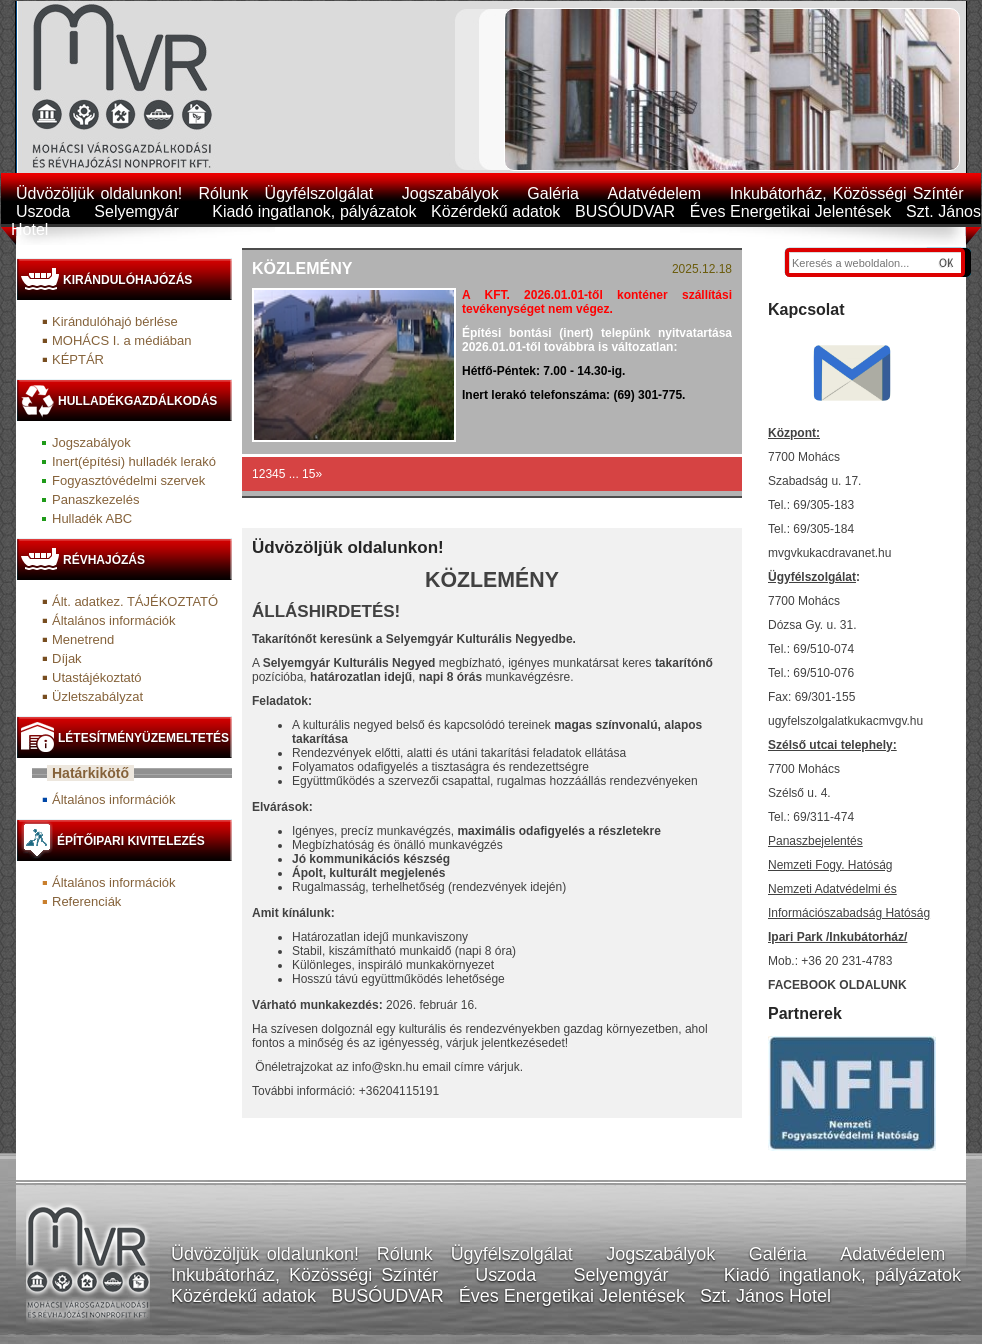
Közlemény (302, 268)
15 (308, 474)
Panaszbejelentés (815, 841)
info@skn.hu (385, 1067)
